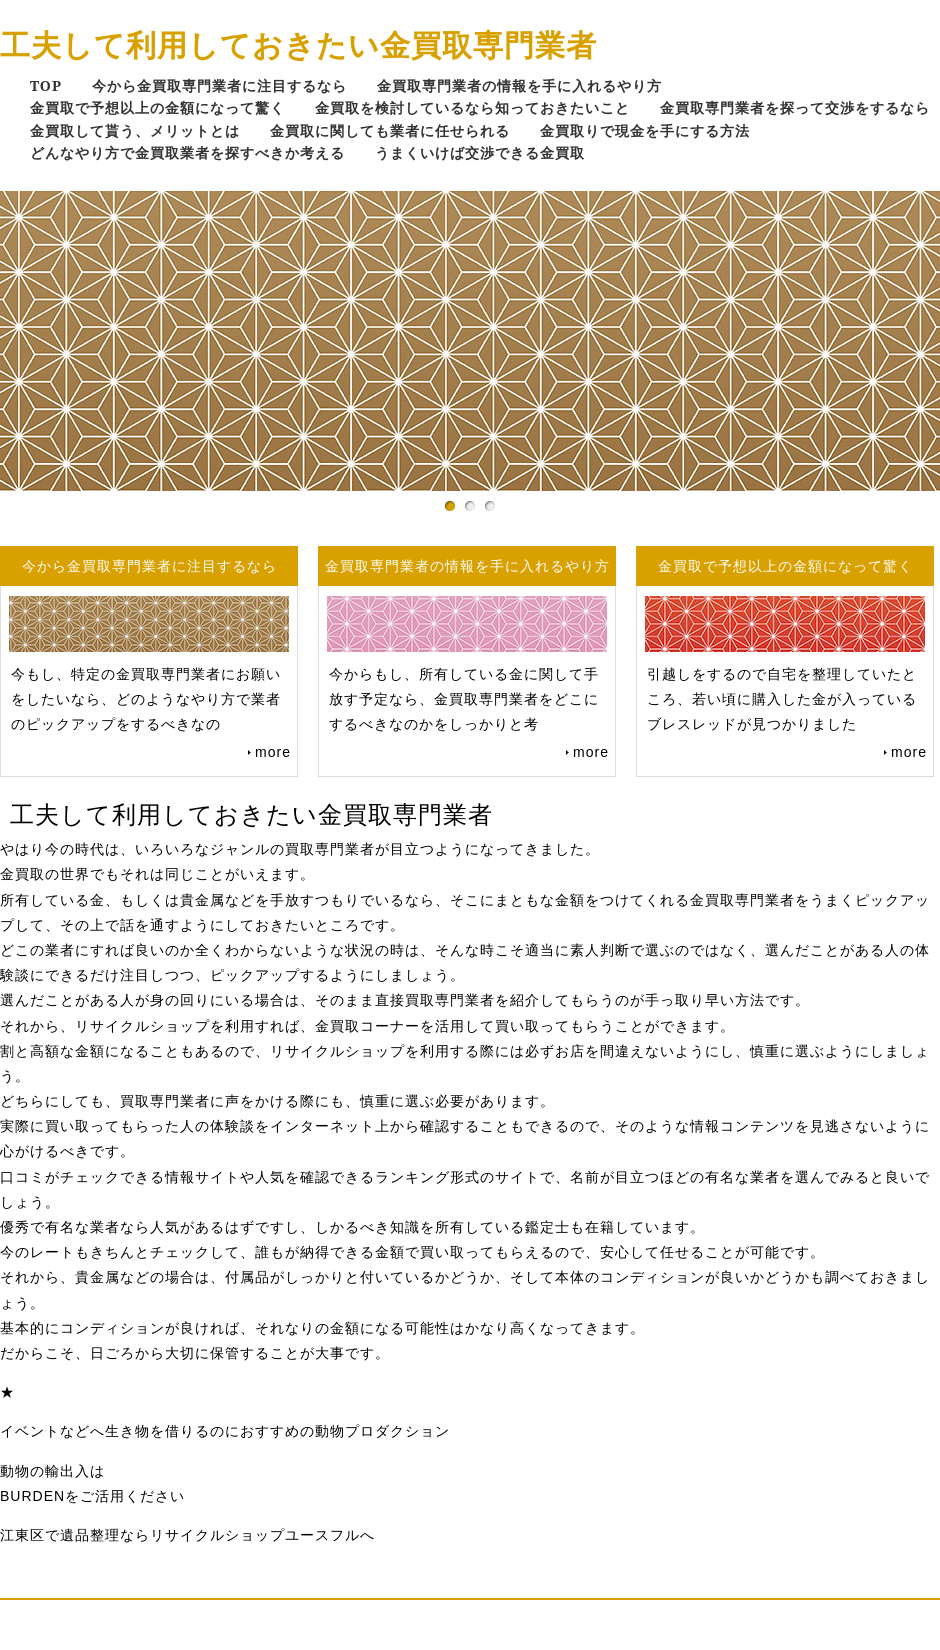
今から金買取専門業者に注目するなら (219, 85)
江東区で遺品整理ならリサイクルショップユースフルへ (187, 1535)
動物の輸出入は (52, 1471)
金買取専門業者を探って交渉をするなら (795, 107)
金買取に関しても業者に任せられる (390, 130)
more (273, 752)
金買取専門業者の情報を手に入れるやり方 (519, 85)
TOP (46, 85)
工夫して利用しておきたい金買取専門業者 (298, 44)
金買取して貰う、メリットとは (135, 130)
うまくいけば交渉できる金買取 (480, 152)
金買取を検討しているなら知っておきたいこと (472, 107)
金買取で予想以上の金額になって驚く (157, 107)
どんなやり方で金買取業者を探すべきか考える (187, 152)
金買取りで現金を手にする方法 (645, 130)
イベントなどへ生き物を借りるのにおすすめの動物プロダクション (225, 1431)
